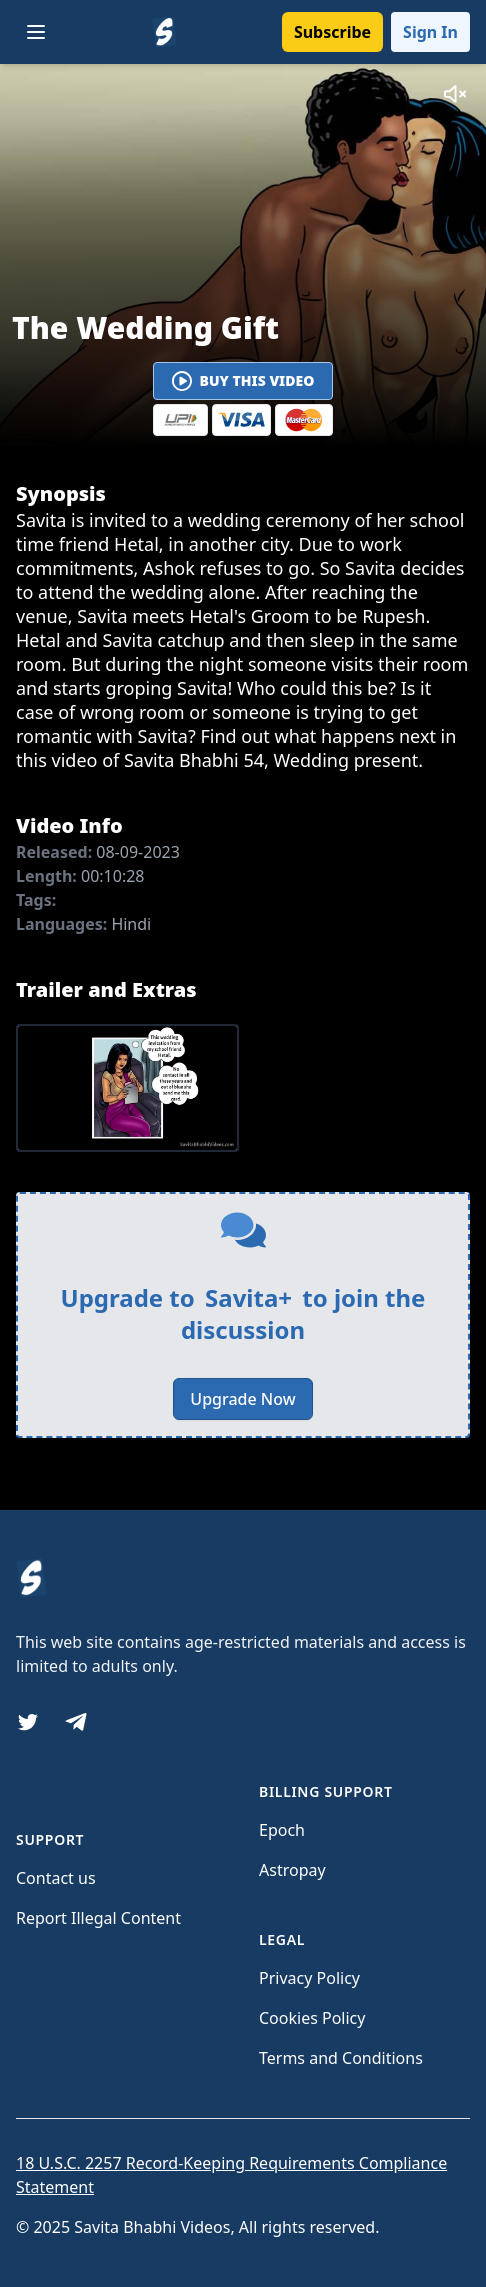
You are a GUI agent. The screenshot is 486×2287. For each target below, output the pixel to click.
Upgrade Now (242, 1399)
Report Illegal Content (98, 1918)
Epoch (282, 1830)
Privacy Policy (309, 1978)
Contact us (56, 1878)
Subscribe (332, 32)
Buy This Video (243, 381)
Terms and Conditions (341, 2058)
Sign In (430, 32)
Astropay (292, 1870)
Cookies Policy (312, 2018)
